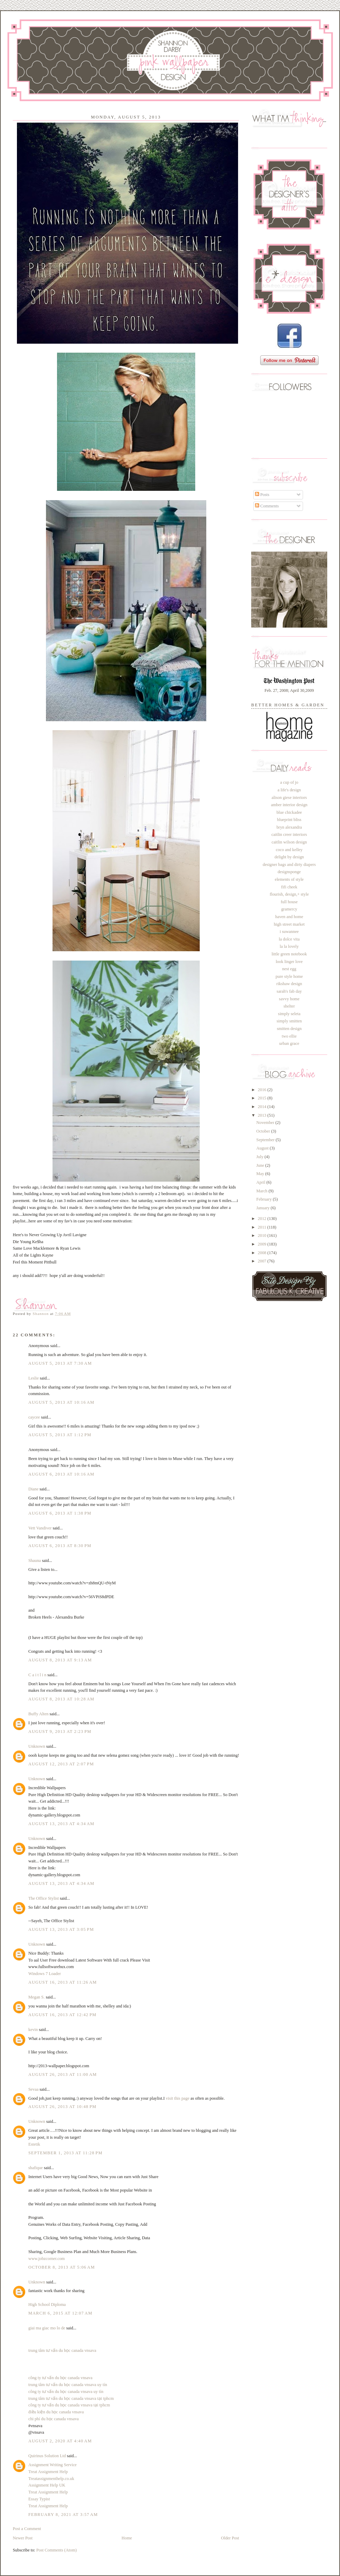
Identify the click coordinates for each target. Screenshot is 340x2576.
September (266, 1139)
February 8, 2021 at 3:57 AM (63, 2514)
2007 (262, 1261)
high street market (289, 924)
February (264, 1199)
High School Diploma (47, 2304)
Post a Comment (27, 2528)
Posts (262, 494)
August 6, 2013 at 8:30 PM (60, 1545)
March (262, 1191)
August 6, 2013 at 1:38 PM (60, 1513)
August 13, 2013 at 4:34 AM (61, 1823)
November (265, 1122)
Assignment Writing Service (52, 2464)
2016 (262, 1089)
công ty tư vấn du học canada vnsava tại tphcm (69, 2405)
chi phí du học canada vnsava (53, 2418)
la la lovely (289, 946)
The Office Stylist (43, 1898)
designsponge (289, 871)
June (260, 1165)
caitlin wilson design (289, 842)
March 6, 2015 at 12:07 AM (60, 2313)
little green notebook (289, 954)
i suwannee (289, 931)
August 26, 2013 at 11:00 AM (62, 2074)
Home (127, 2538)
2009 (262, 1244)
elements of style (289, 879)
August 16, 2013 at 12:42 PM (62, 2014)
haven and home (289, 916)
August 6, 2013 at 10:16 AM (61, 1474)
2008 (262, 1252)
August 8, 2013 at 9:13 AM (60, 1660)
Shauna (34, 1560)
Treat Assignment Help (48, 2471)
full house (289, 901)
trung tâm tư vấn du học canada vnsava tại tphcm (71, 2398)
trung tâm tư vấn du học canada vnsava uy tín (67, 2384)
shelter (289, 1006)
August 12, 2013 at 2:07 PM (61, 1764)
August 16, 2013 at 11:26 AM (62, 1982)
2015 (262, 1098)
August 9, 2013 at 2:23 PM (60, 1731)
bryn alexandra (289, 827)
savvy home (289, 998)
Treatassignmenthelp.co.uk (51, 2478)
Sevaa (33, 2089)
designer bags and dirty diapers (289, 864)
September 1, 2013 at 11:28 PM (65, 2152)
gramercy (289, 909)
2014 (262, 1106)
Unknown (36, 1746)
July (260, 1156)
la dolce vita (289, 939)
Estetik (34, 2144)
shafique (35, 2167)
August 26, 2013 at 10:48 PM (62, 2106)
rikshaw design (289, 983)
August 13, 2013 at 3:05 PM (61, 1929)
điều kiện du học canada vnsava (56, 2412)
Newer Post (22, 2538)
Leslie (33, 1378)
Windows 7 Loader (44, 1973)
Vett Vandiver (39, 1528)
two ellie (289, 1036)
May (260, 1173)
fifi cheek (289, 887)
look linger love (289, 961)
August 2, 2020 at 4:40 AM (60, 2441)
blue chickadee (289, 812)
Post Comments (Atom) (56, 2550)
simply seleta (289, 1013)
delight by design (289, 857)
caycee (34, 1417)
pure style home (289, 976)
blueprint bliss (289, 819)
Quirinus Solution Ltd (47, 2455)
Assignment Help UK (46, 2485)
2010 (262, 1235)
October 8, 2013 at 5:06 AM (61, 2267)
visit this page (178, 2098)
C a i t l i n (37, 1674)
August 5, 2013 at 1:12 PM (60, 1434)
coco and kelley (289, 849)
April (261, 1182)
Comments (267, 506)
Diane (33, 1489)
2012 (262, 1218)
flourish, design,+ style (289, 894)
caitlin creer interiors (289, 834)
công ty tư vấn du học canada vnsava (60, 2377)
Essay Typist (39, 2499)
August (263, 1148)
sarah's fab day (289, 991)
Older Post (230, 2538)
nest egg (289, 968)
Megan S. (36, 1997)
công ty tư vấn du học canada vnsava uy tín (65, 2391)
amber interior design (289, 804)
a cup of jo (289, 782)
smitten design (289, 1028)
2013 (262, 1115)
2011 (262, 1227)
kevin (33, 2029)
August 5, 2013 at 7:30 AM (60, 1363)
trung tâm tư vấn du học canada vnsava (62, 2350)
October (263, 1131)
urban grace (289, 1043)
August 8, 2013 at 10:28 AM (61, 1699)
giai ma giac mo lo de (46, 2328)
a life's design (289, 790)
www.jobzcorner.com (46, 2258)
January (263, 1207)
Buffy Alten (38, 1713)
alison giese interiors (289, 797)
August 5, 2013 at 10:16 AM (61, 1402)
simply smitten (289, 1021)
